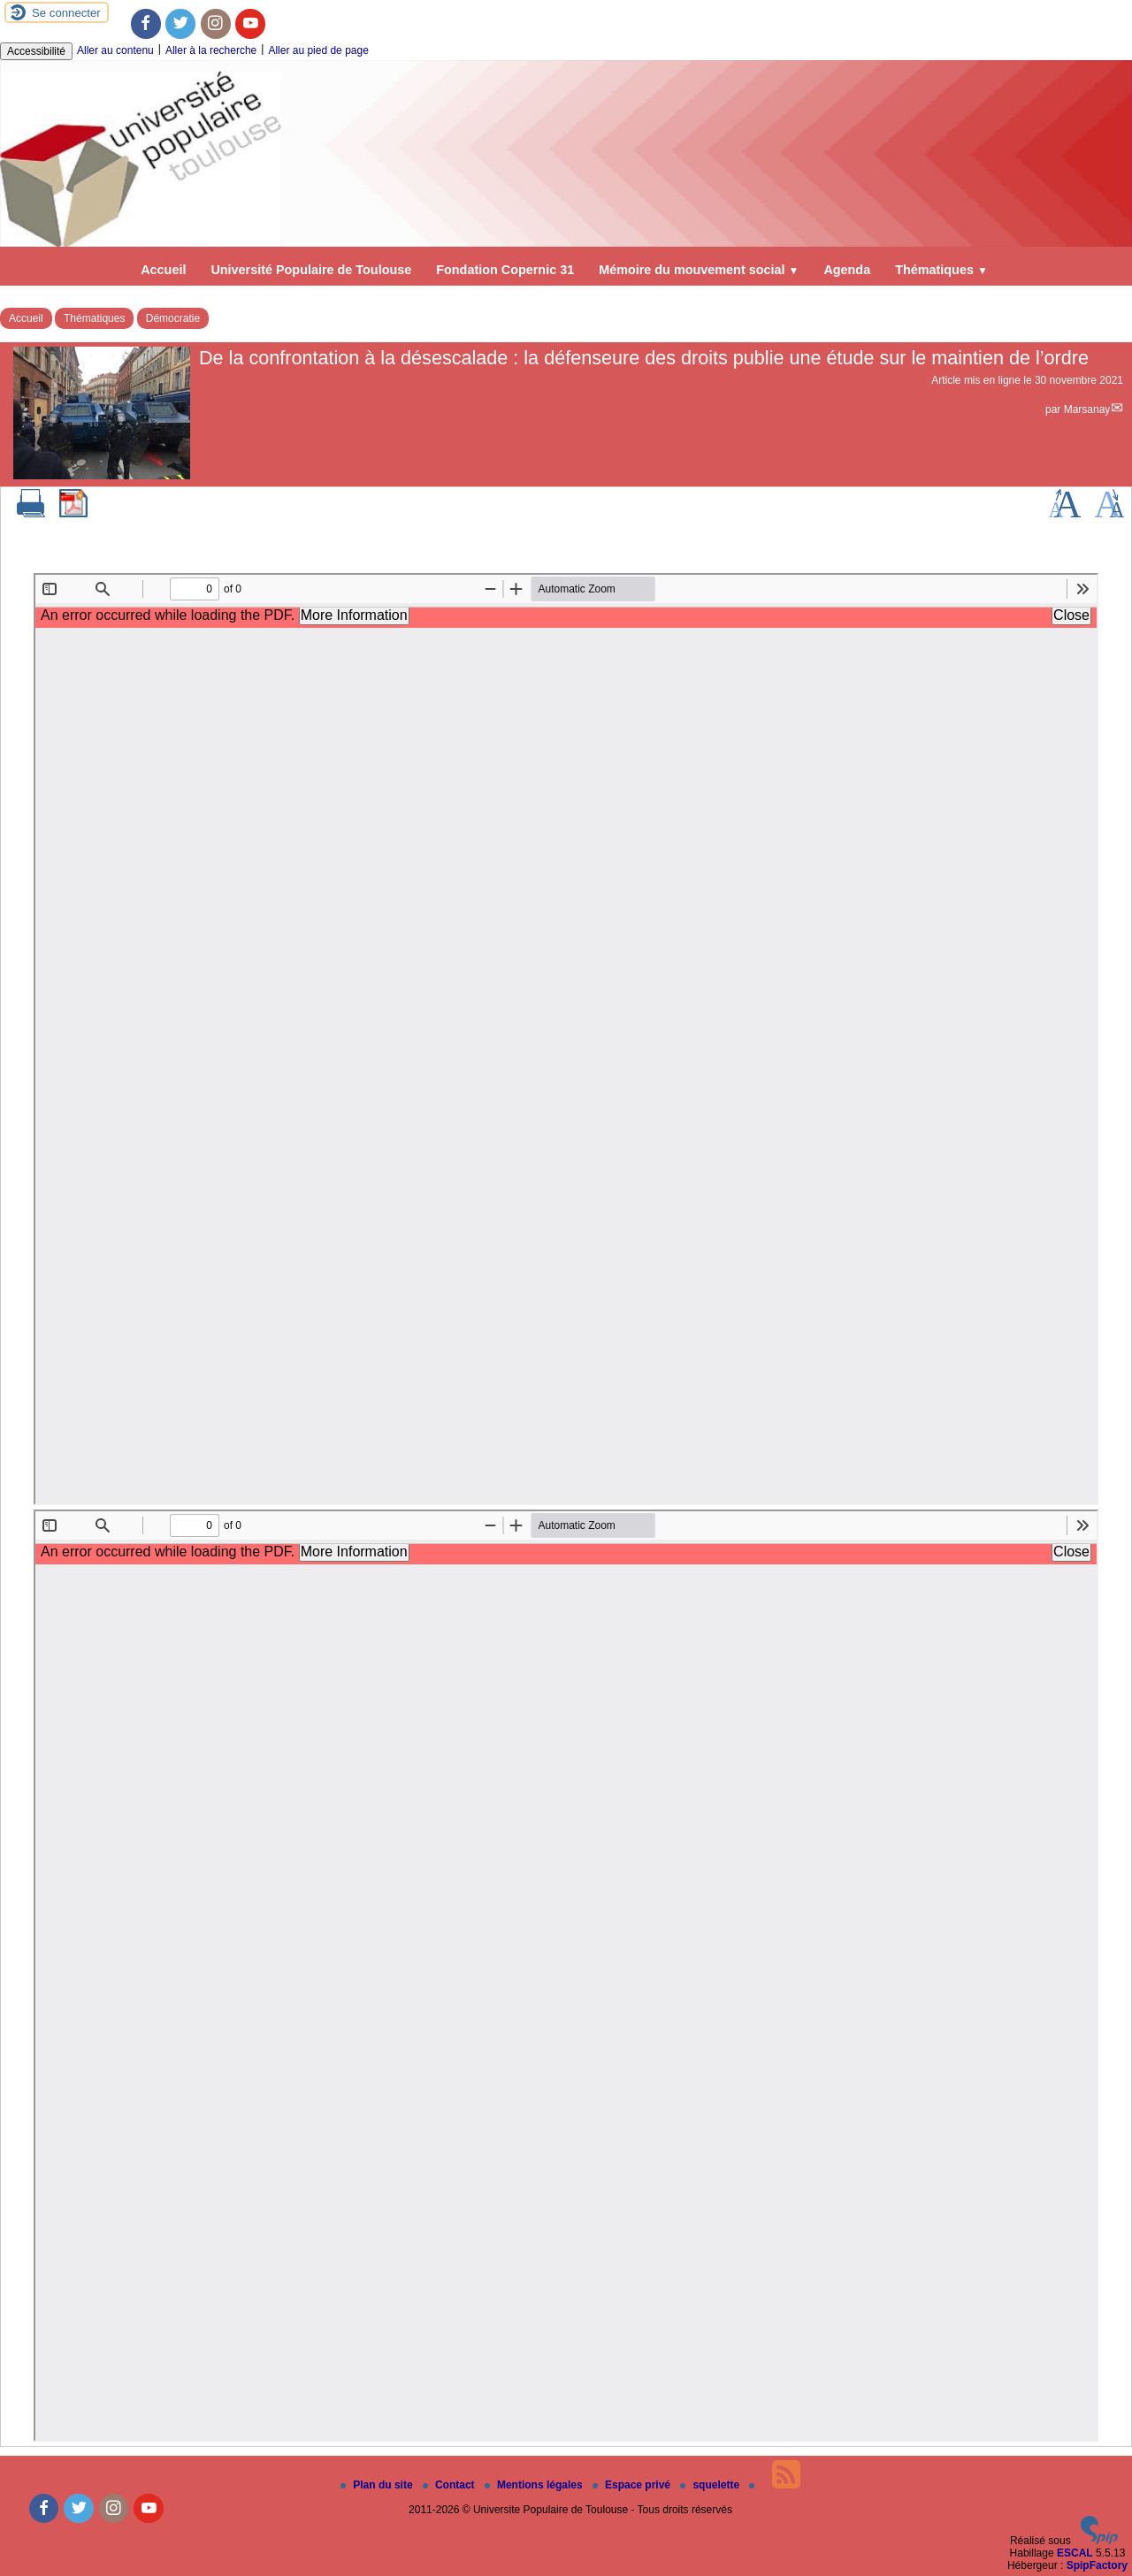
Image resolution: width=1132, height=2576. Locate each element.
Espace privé (633, 2485)
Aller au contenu (115, 50)
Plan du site (378, 2485)
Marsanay (1087, 409)
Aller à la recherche (210, 50)
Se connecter (66, 12)
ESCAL (1075, 2553)
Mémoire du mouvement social (699, 270)
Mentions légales (535, 2485)
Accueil (163, 270)
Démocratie (173, 318)
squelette (711, 2485)
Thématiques (941, 270)
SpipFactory (1097, 2565)
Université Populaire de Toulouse (310, 270)
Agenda (846, 270)
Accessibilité (36, 51)
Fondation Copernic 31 (505, 270)
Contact (450, 2485)
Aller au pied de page (318, 50)
